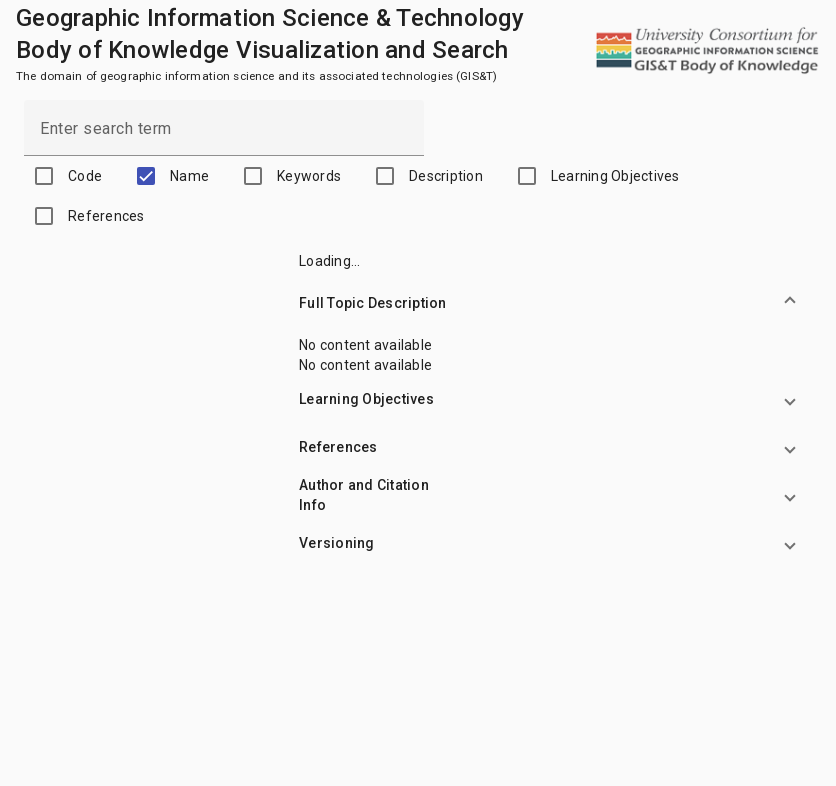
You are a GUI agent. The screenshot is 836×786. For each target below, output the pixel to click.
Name (189, 176)
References (106, 216)
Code (85, 176)
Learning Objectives (615, 176)
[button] (558, 303)
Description (446, 176)
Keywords (309, 176)
